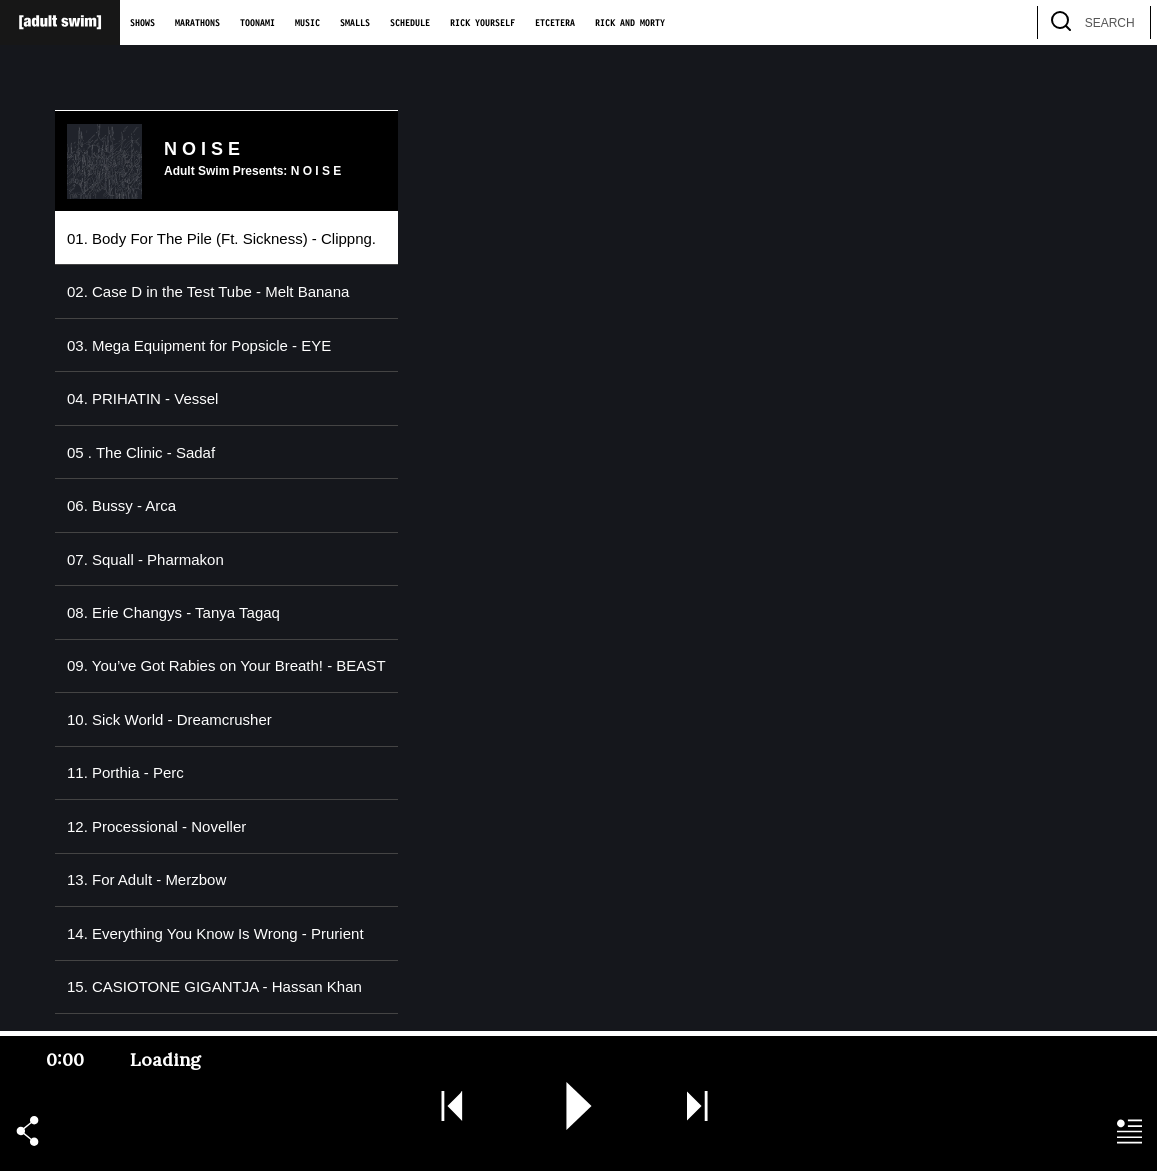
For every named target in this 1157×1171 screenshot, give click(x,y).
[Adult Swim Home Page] (60, 22)
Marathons (197, 23)
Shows (142, 23)
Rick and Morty (630, 23)
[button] (27, 1132)
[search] (1126, 22)
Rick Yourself (482, 23)
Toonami (257, 23)
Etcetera (555, 23)
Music (307, 23)
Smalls (355, 23)
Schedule (410, 23)
